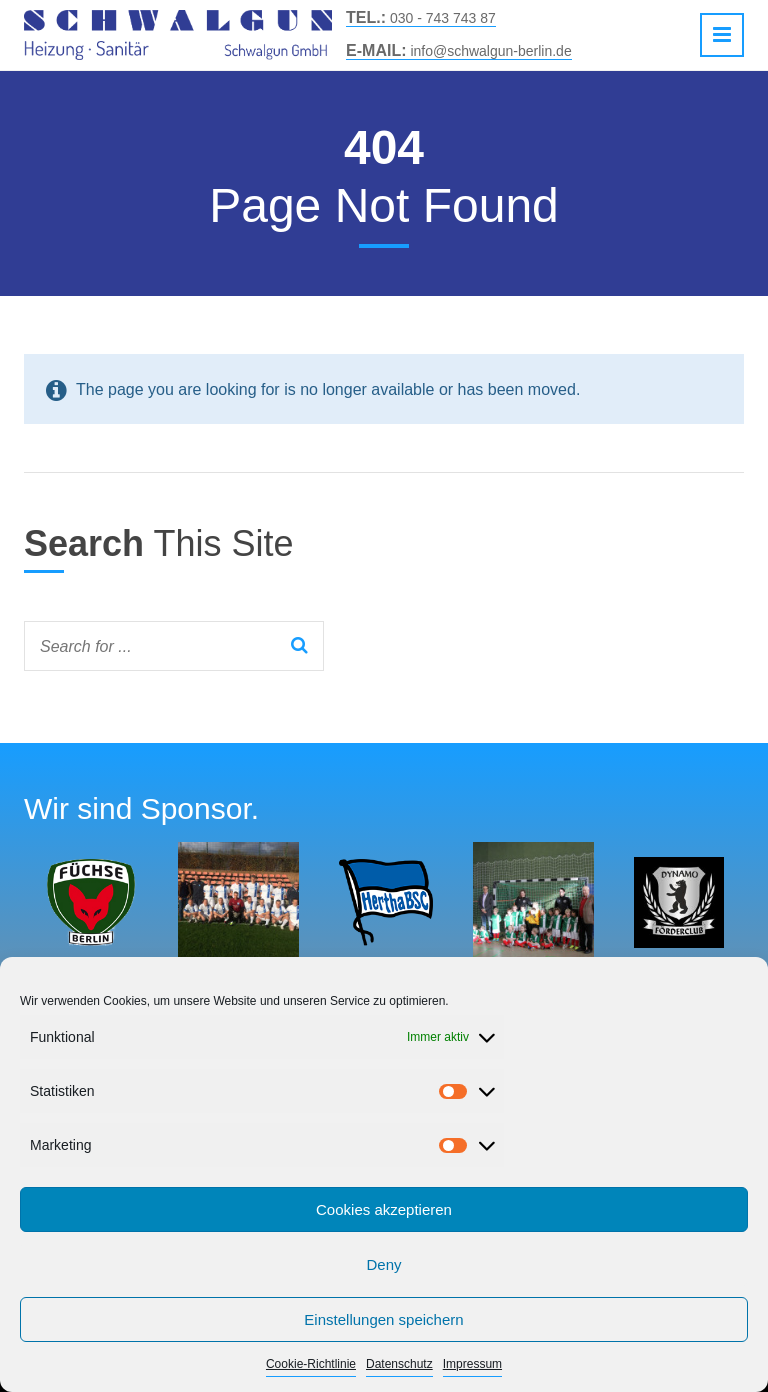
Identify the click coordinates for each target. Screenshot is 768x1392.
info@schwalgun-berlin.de (459, 51)
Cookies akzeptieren (384, 1209)
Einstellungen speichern (383, 1319)
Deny (383, 1264)
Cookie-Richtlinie (311, 1364)
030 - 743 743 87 (421, 18)
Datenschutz (399, 1364)
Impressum (472, 1364)
